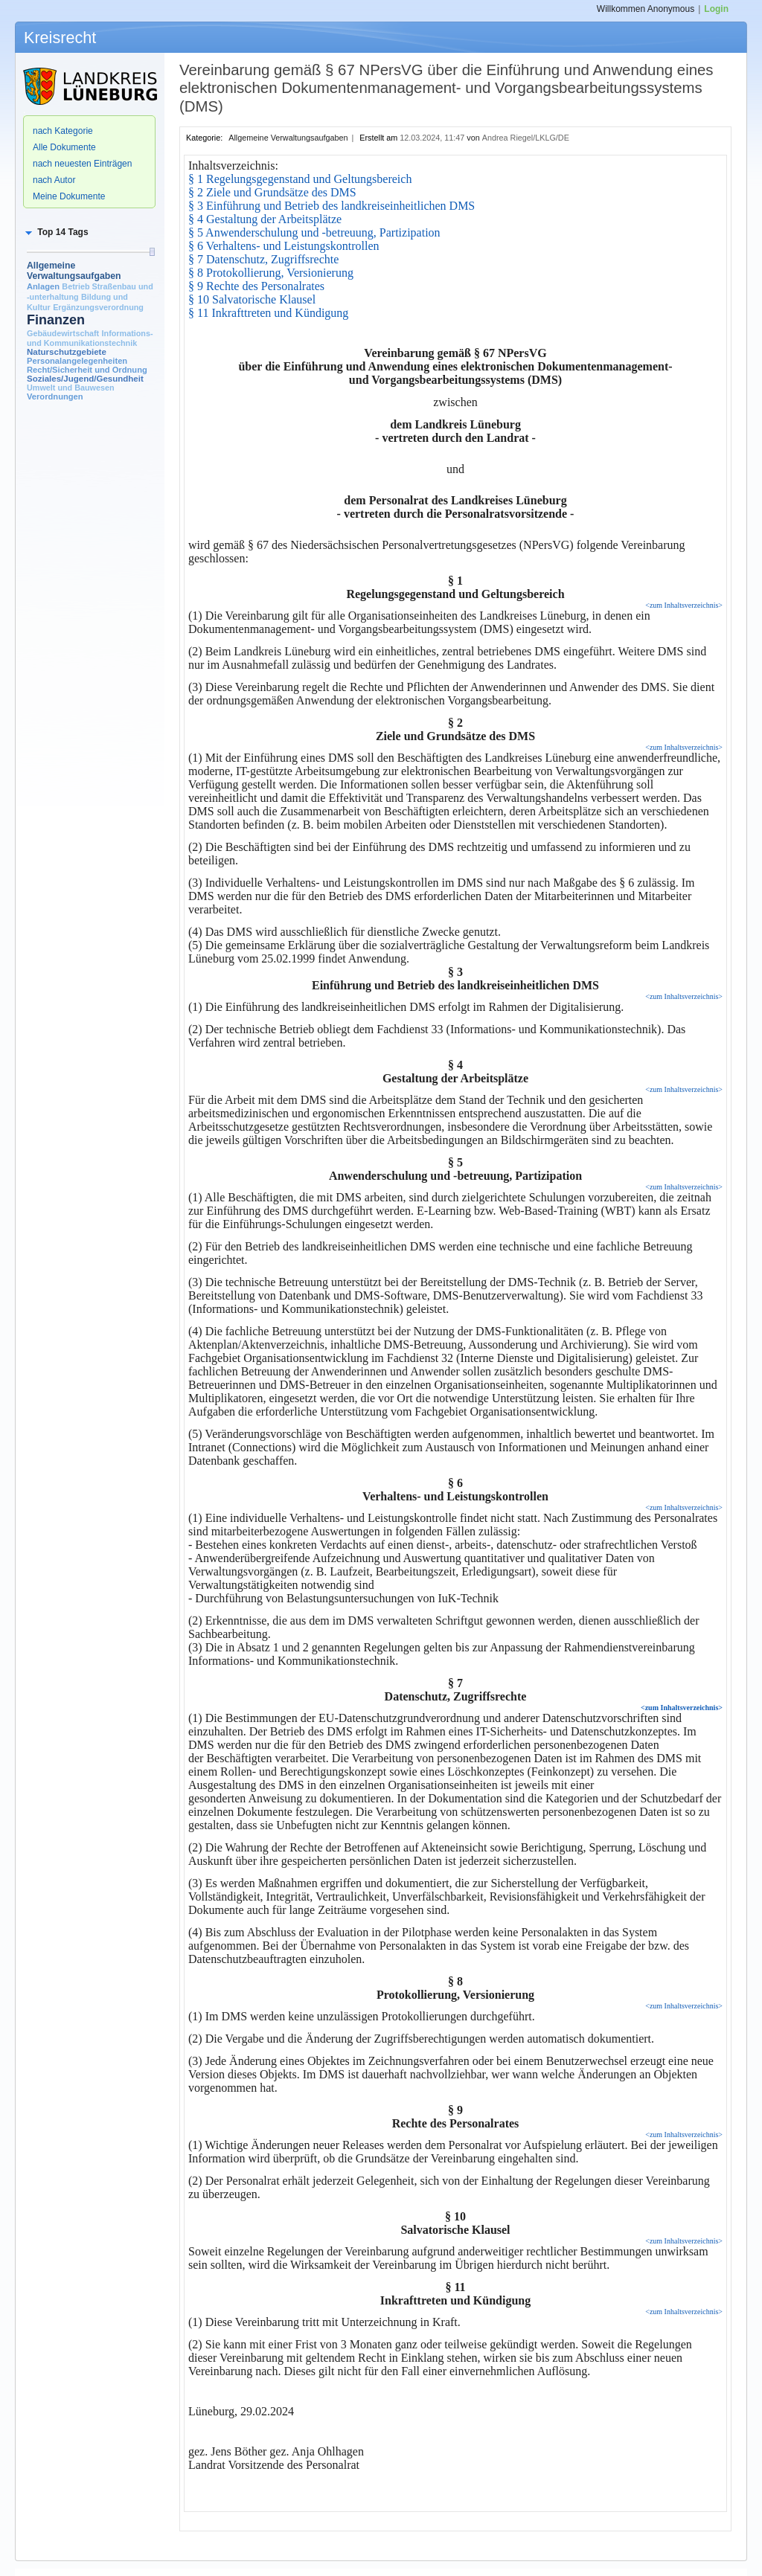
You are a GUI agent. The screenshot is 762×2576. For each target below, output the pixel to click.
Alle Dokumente (64, 147)
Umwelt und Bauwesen (71, 387)
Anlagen (43, 286)
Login (716, 9)
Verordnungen (55, 396)
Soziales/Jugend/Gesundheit (85, 378)
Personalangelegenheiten (77, 360)
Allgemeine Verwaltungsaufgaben (74, 270)
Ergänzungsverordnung (98, 307)
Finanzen (56, 319)
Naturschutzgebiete (66, 351)
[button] (56, 232)
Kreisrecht (60, 37)
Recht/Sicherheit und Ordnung (87, 369)
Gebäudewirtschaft (63, 333)
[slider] (152, 252)
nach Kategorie (63, 131)
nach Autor (54, 180)
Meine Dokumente (69, 196)
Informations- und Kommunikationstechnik (90, 338)
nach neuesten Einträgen (82, 163)
